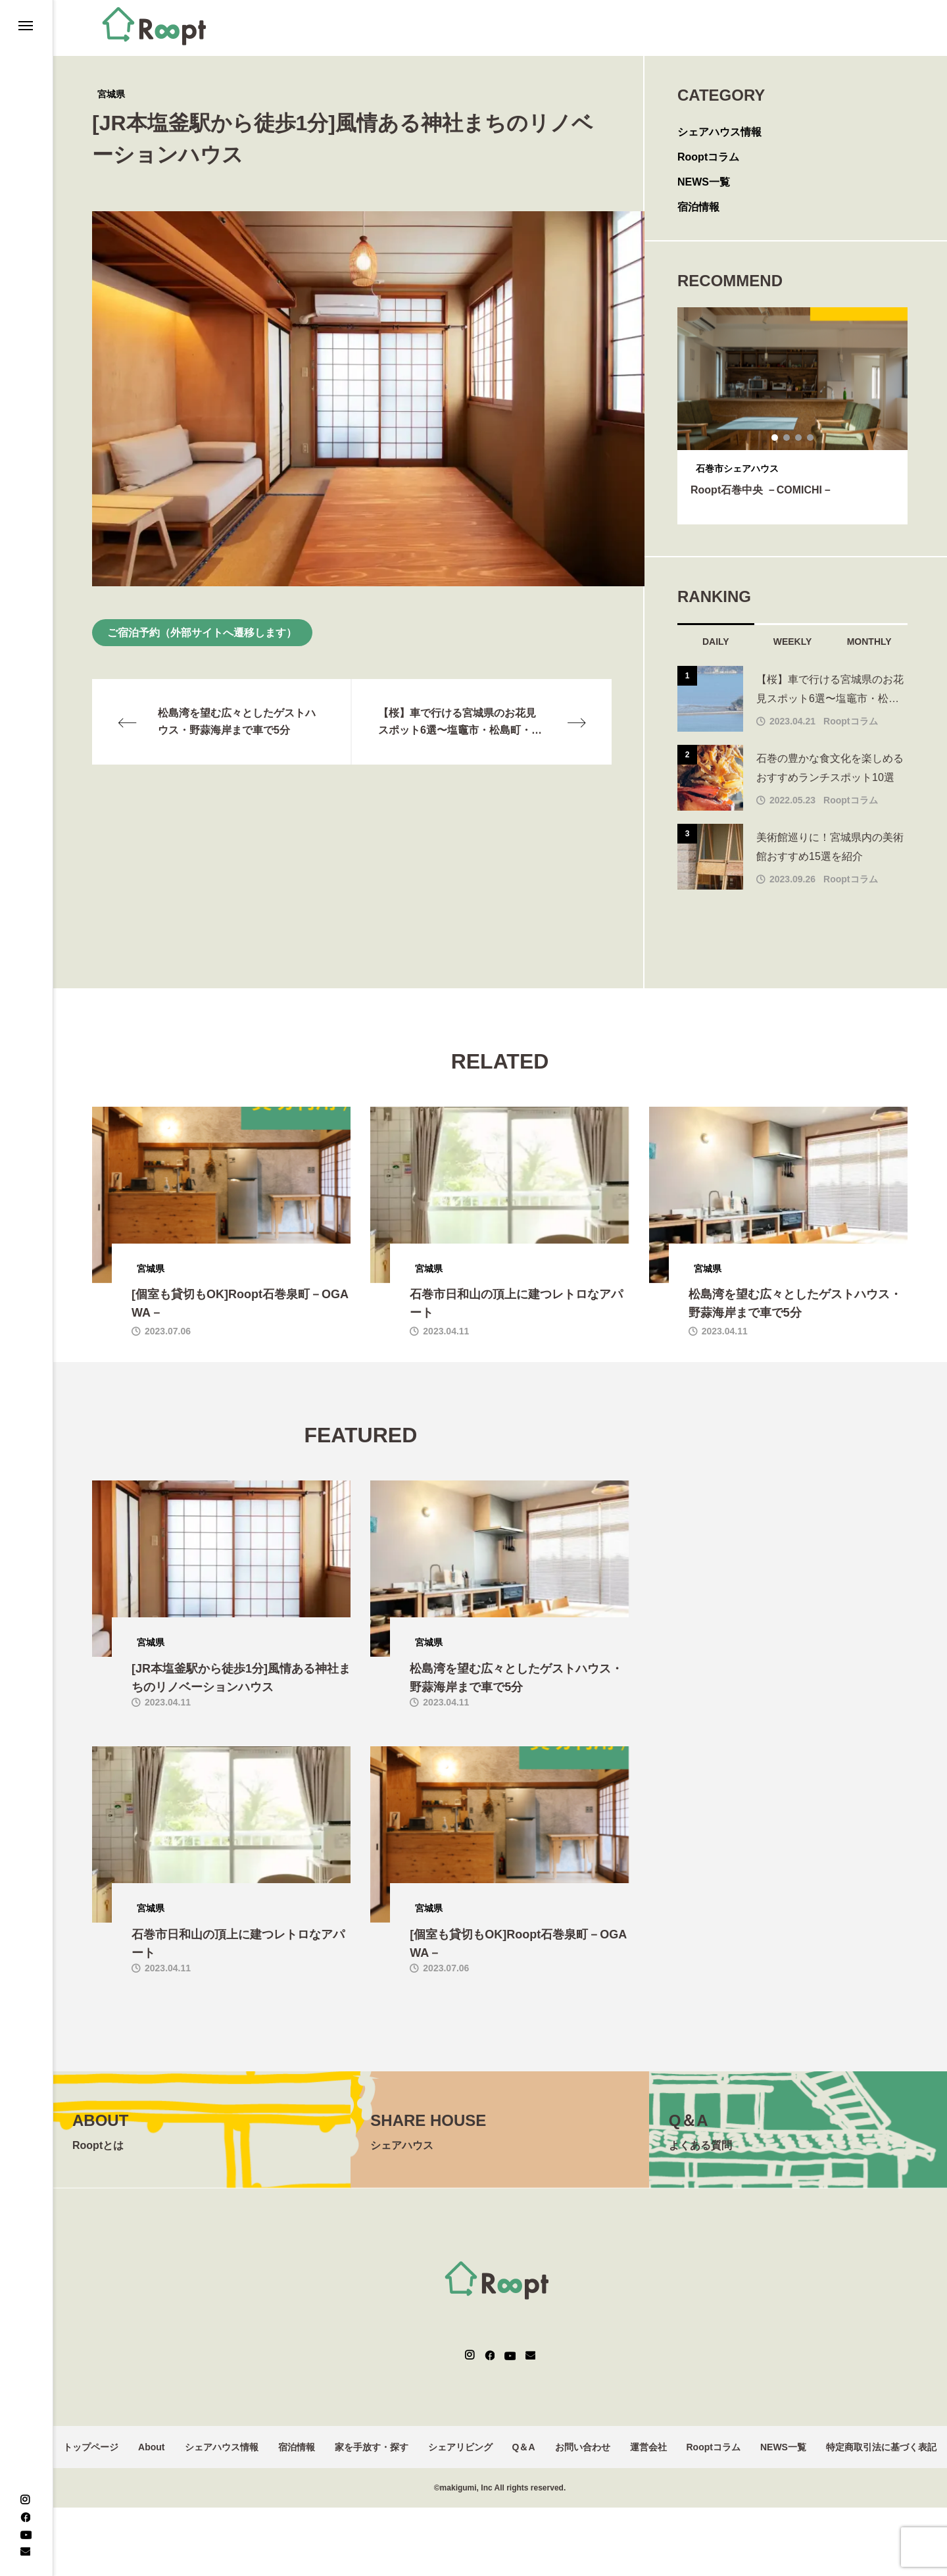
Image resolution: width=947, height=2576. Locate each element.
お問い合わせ (582, 2447)
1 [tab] (775, 437)
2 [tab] (787, 437)
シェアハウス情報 (719, 132)
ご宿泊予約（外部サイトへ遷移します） (202, 632)
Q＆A (523, 2447)
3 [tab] (799, 437)
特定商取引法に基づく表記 (881, 2447)
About (151, 2447)
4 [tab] (811, 437)
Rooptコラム (708, 157)
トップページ (90, 2447)
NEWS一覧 (703, 182)
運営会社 (648, 2447)
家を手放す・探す (371, 2447)
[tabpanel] (792, 415)
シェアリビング (460, 2447)
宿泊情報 (698, 207)
